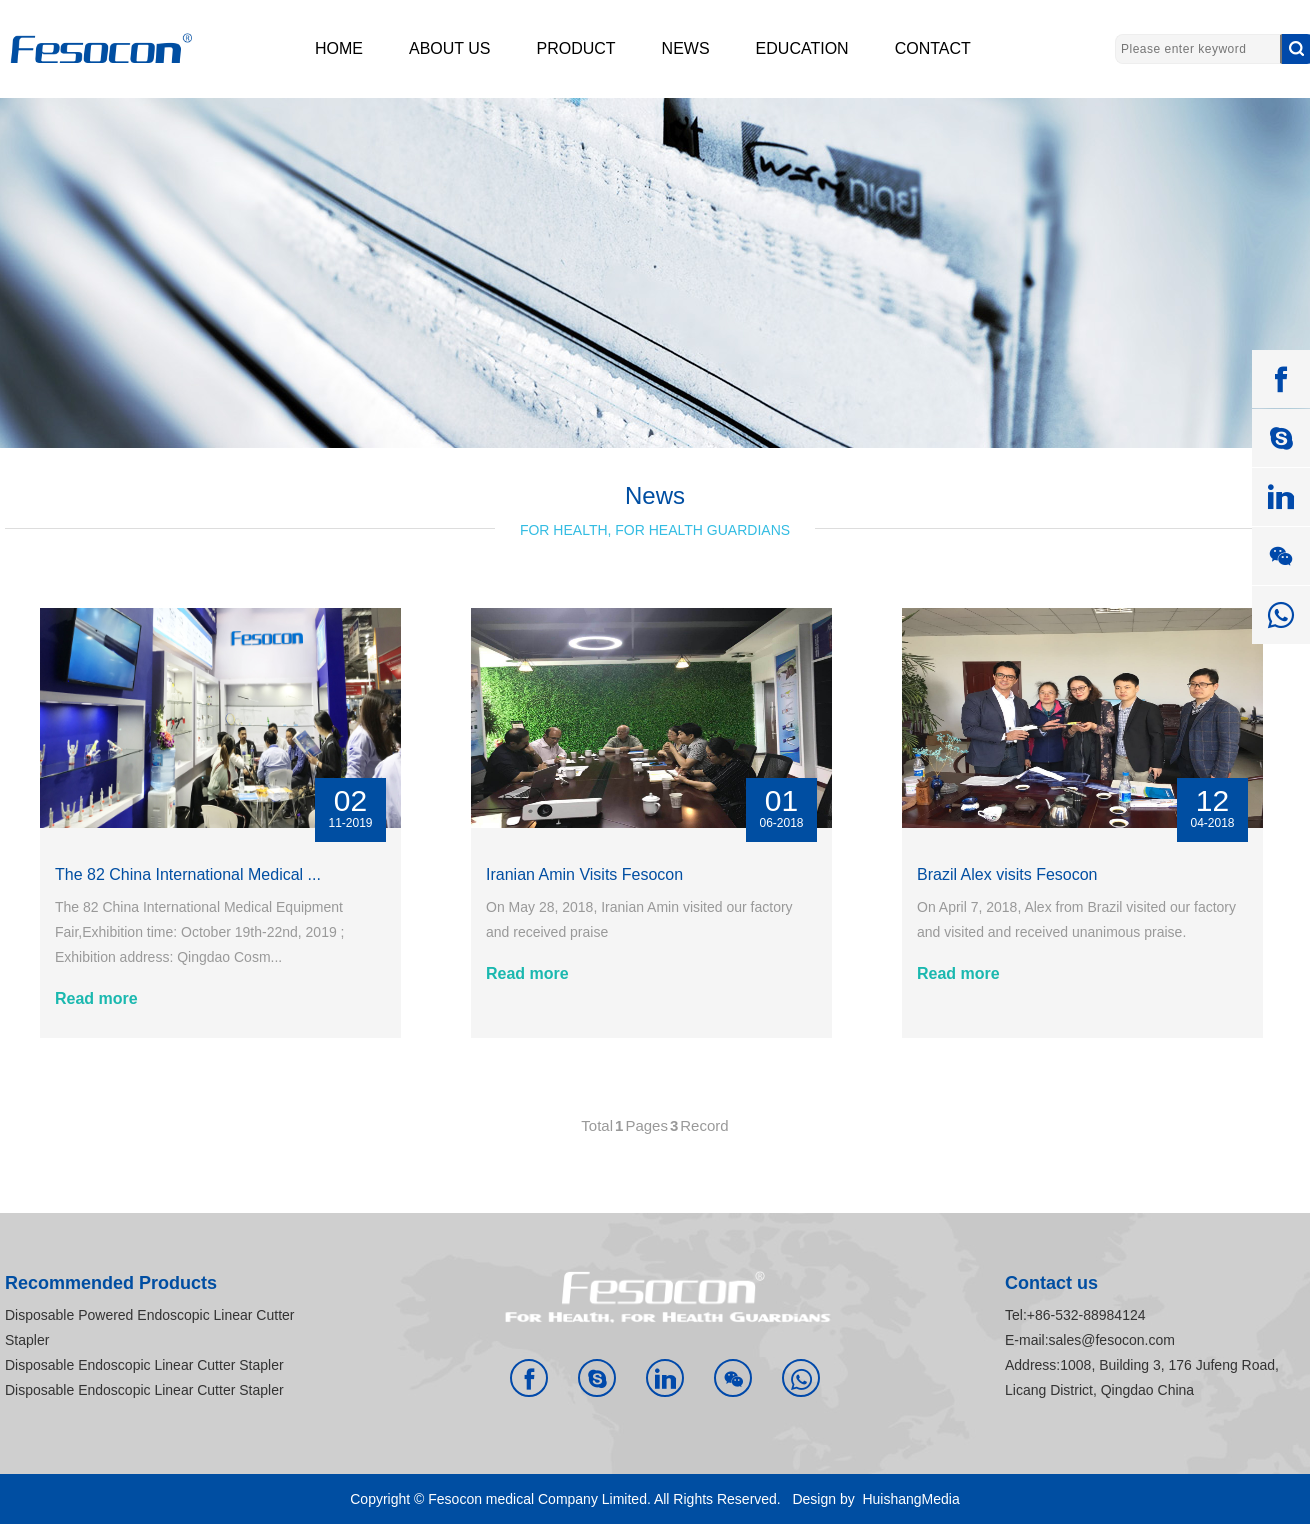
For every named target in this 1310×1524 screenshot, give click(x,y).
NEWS (686, 48)
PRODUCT (576, 48)
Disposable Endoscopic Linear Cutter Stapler (144, 1365)
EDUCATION (802, 48)
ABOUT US (450, 48)
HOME (339, 48)
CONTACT (933, 48)
